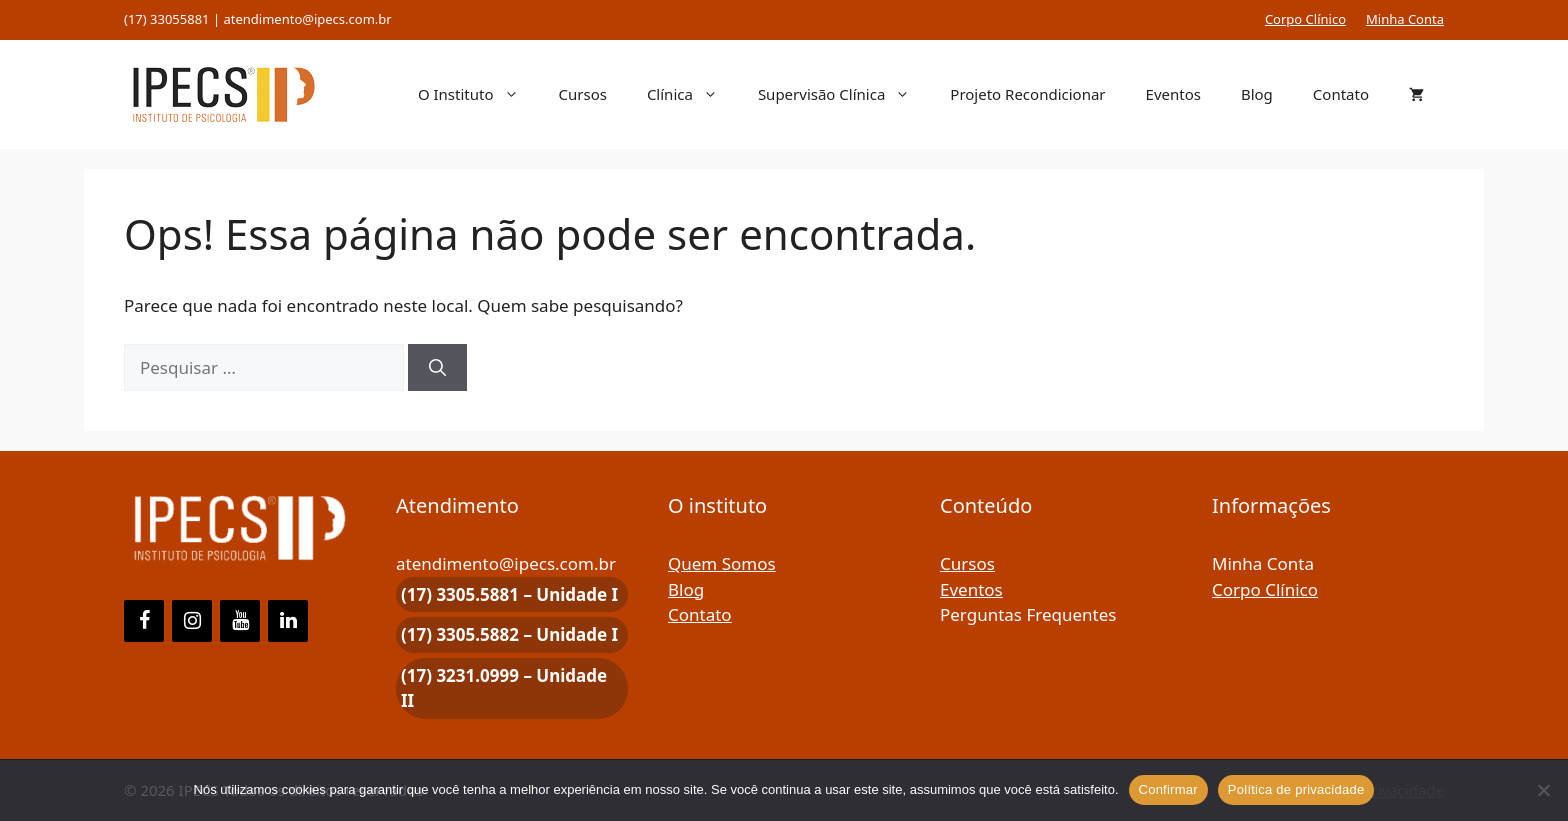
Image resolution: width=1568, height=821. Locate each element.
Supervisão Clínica (844, 94)
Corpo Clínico (1305, 19)
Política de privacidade (1296, 789)
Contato (1341, 94)
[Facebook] (144, 621)
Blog (1257, 94)
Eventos (1173, 94)
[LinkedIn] (288, 621)
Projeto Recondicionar (1027, 94)
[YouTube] (240, 621)
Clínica (692, 94)
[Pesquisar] (437, 368)
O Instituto (478, 94)
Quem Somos (722, 563)
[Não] (1543, 790)
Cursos (583, 94)
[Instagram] (192, 621)
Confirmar (1168, 789)
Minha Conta (1405, 19)
